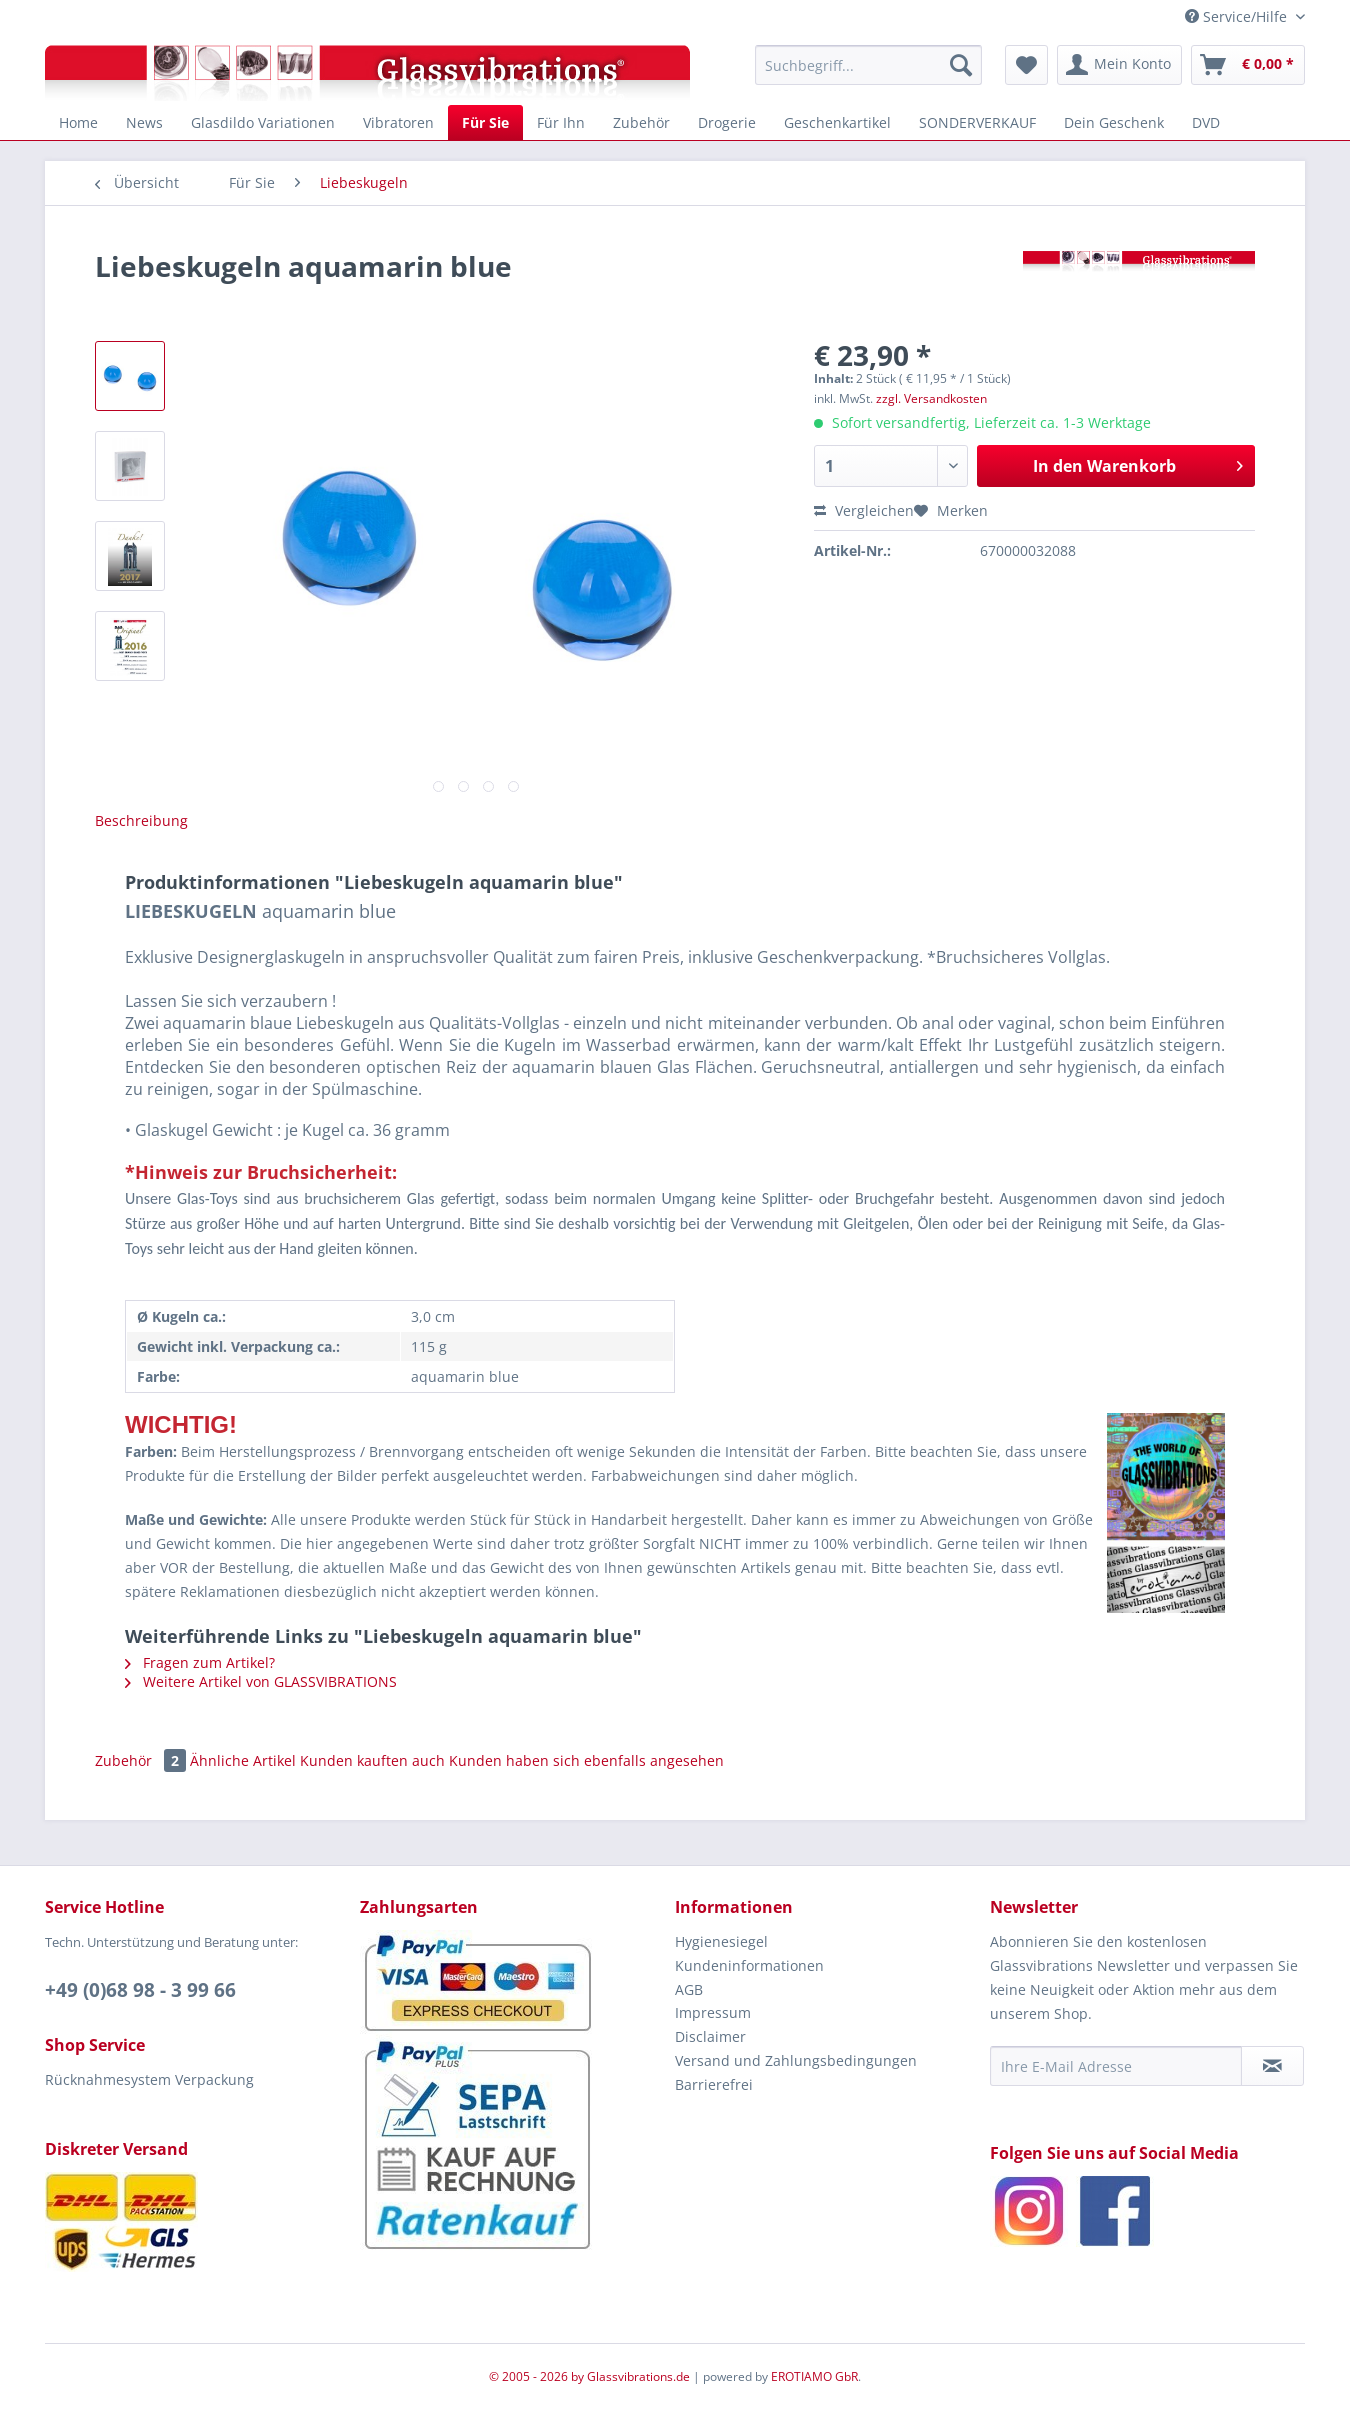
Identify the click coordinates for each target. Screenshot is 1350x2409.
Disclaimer (710, 2036)
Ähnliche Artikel (243, 1760)
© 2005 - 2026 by (538, 2376)
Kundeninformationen (749, 1965)
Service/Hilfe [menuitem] (1238, 16)
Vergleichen (864, 510)
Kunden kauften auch (372, 1760)
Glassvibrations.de (638, 2376)
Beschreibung (141, 820)
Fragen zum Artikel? (200, 1662)
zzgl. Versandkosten (931, 398)
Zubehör (142, 1760)
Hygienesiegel (721, 1941)
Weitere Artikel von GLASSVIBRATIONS (261, 1681)
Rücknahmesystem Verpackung (149, 2079)
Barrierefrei (714, 2084)
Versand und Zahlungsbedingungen (796, 2060)
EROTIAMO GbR (814, 2376)
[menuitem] (868, 65)
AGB (689, 1989)
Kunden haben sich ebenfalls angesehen (586, 1760)
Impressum (713, 2012)
